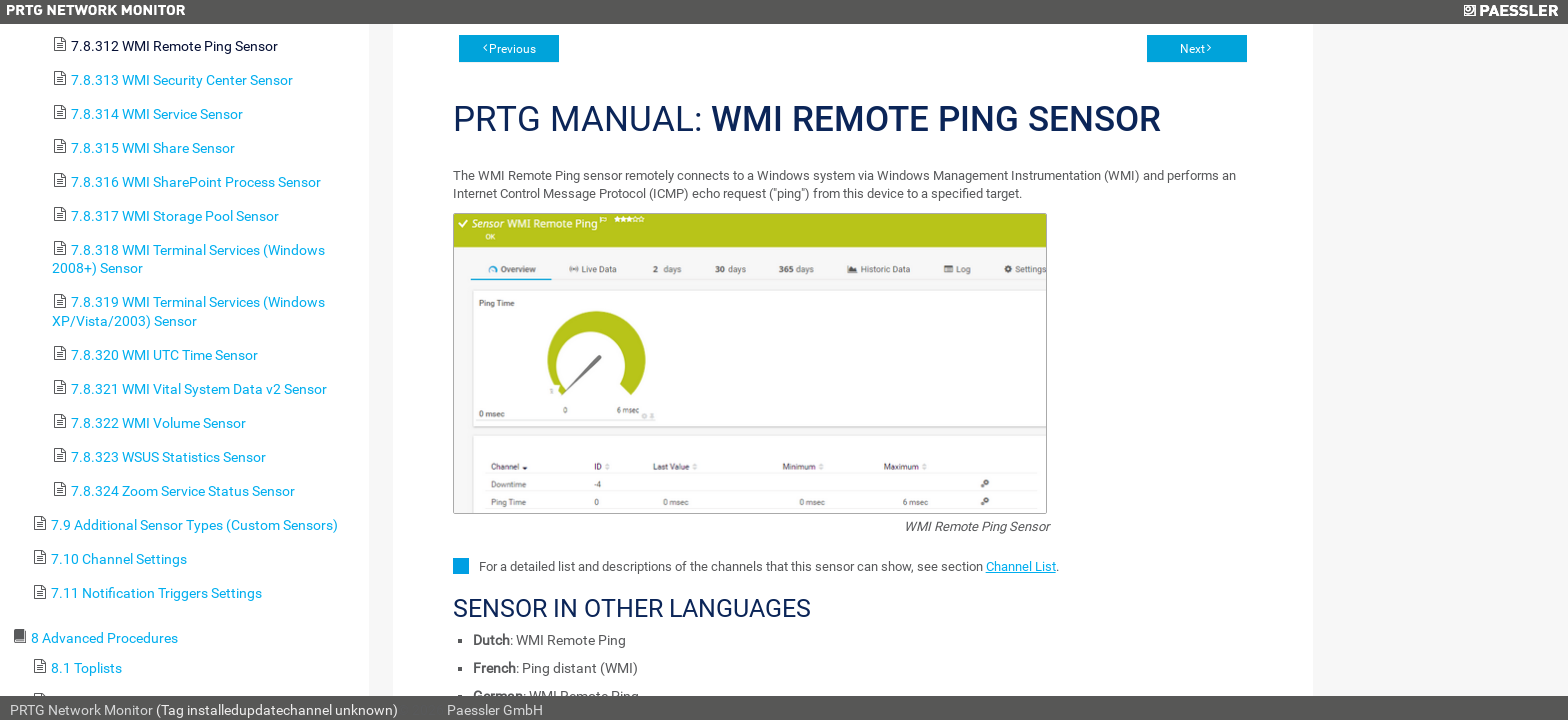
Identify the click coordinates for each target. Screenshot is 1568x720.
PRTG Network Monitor (81, 710)
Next (1192, 49)
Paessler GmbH (495, 710)
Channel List (1021, 566)
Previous (512, 49)
